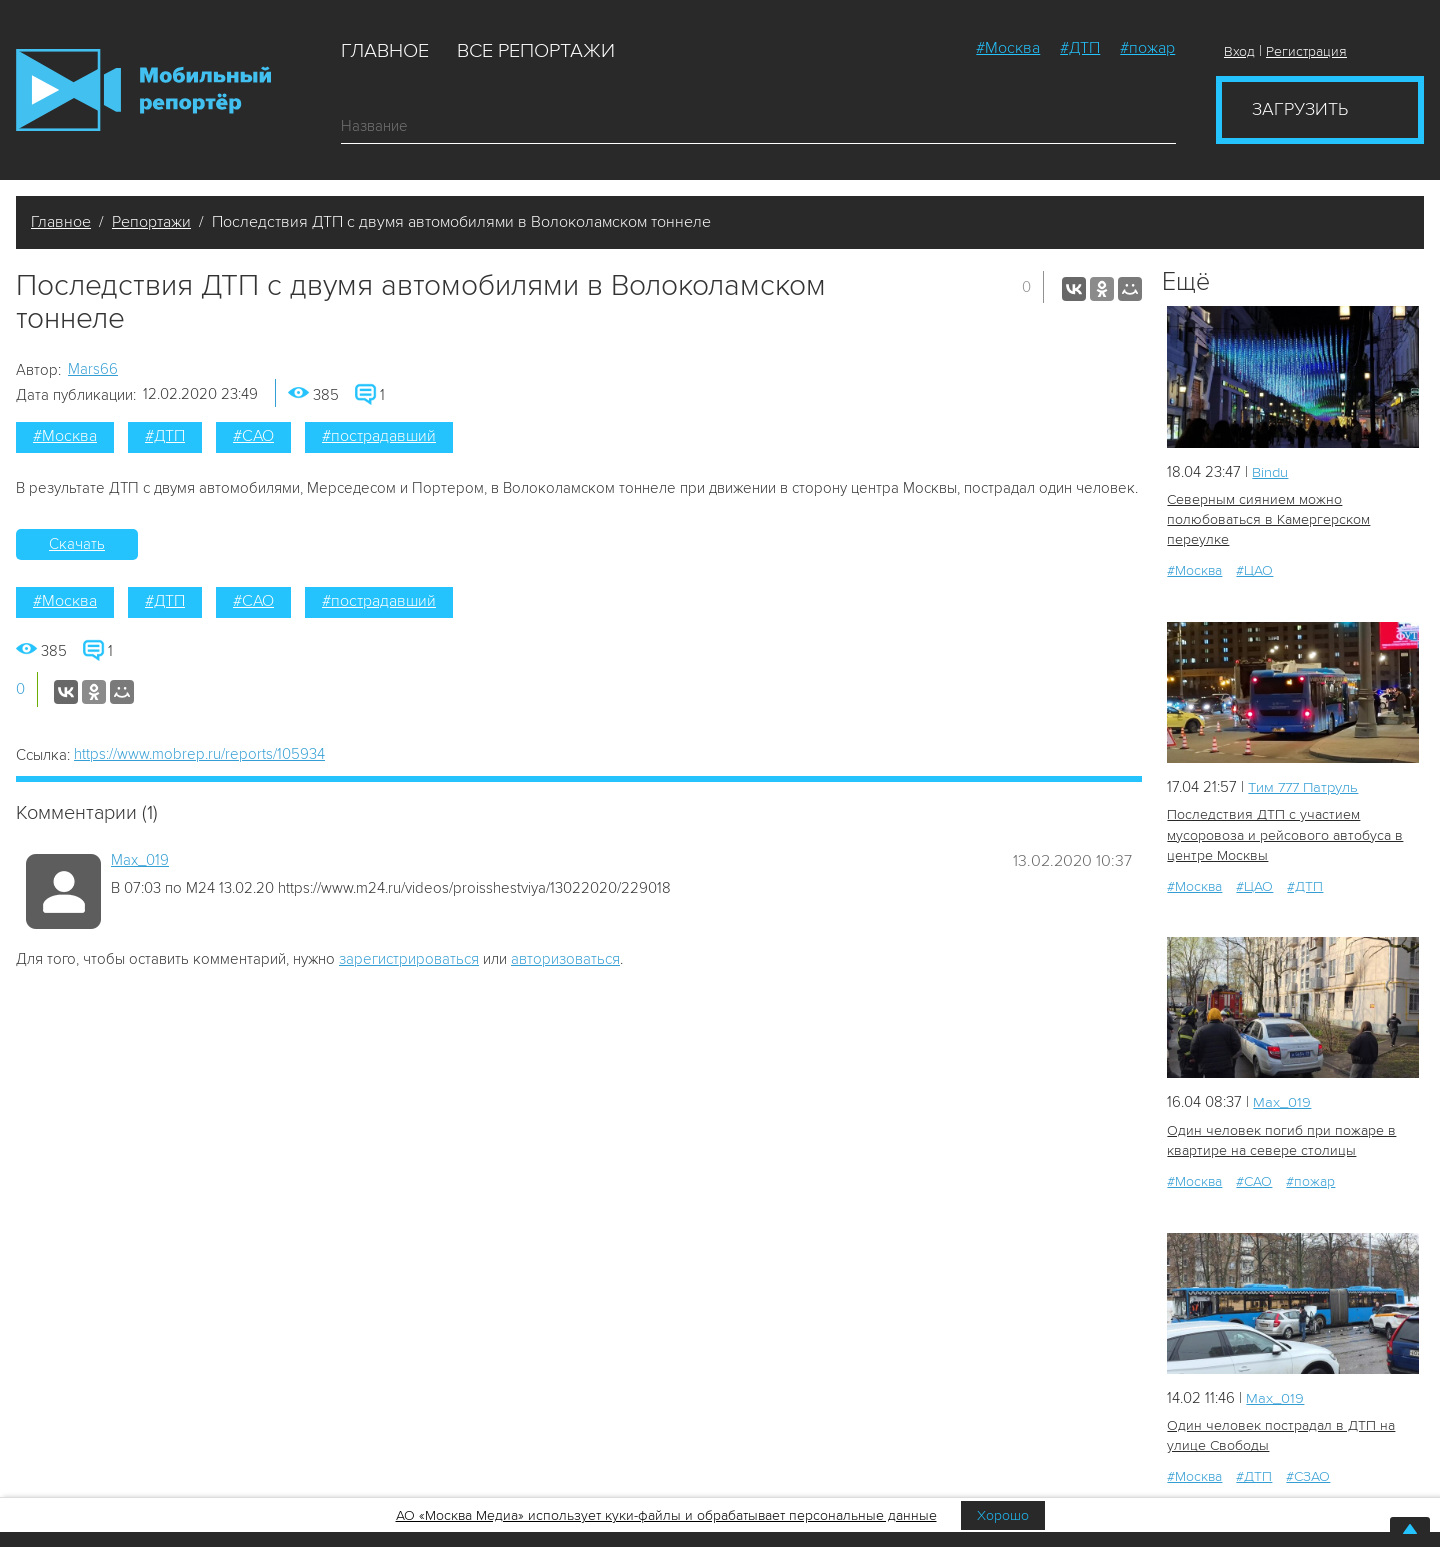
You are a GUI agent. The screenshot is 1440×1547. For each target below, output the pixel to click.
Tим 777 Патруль (1305, 787)
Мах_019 (140, 860)
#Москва (1008, 48)
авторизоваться (565, 959)
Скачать (77, 544)
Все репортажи (536, 51)
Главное (385, 51)
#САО (253, 436)
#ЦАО (1254, 570)
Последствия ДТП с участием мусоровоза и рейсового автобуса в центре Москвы (1282, 834)
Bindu (1270, 472)
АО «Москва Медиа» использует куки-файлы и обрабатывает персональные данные (666, 1515)
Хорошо (1003, 1515)
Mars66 (93, 369)
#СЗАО (1308, 1475)
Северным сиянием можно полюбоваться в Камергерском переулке (1267, 519)
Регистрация (1306, 51)
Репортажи (151, 222)
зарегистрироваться (409, 959)
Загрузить (1300, 109)
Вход (1239, 51)
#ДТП (1080, 48)
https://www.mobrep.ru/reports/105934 (199, 754)
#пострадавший (379, 436)
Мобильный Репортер (143, 90)
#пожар (1147, 48)
